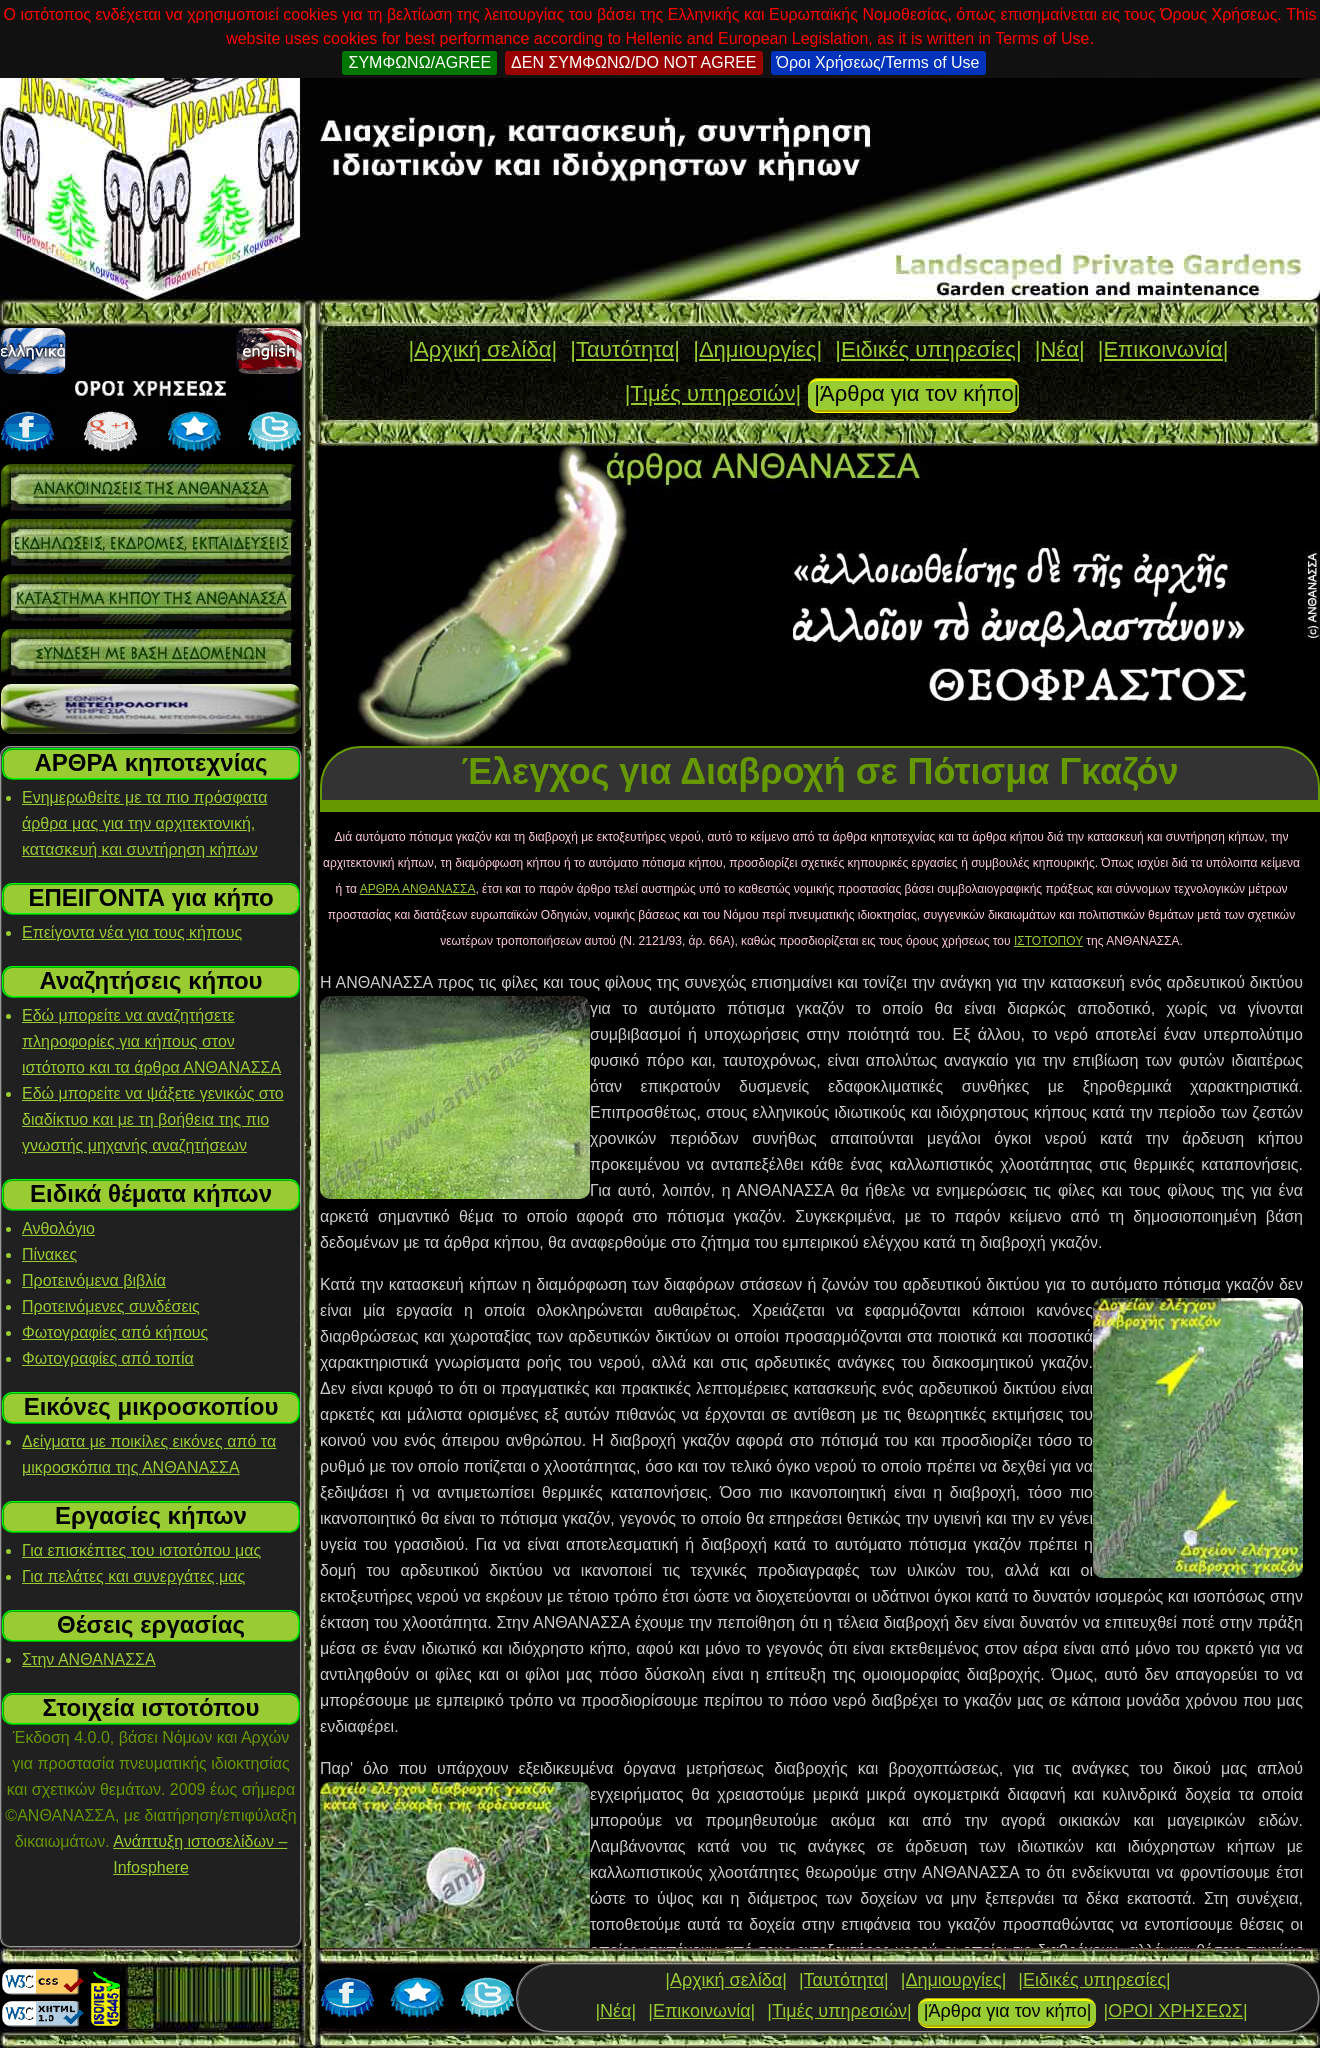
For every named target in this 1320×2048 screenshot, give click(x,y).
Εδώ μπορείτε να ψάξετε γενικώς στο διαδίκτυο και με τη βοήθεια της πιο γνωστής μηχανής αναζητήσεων (153, 1119)
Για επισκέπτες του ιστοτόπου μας (141, 1550)
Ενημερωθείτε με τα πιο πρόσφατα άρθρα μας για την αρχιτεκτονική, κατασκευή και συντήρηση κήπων (144, 823)
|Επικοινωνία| (1163, 349)
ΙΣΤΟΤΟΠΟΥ (1048, 941)
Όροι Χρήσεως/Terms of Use (878, 62)
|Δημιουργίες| (757, 349)
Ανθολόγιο (58, 1228)
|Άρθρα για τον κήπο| (916, 393)
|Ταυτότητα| (625, 349)
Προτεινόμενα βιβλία (94, 1280)
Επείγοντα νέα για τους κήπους (132, 932)
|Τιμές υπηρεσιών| (713, 393)
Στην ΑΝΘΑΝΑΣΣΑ (89, 1659)
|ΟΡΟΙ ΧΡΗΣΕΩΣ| (1175, 2011)
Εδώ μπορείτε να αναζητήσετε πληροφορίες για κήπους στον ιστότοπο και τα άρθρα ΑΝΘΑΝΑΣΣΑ (151, 1041)
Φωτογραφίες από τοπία (108, 1358)
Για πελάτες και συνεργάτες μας (133, 1576)
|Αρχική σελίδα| (482, 349)
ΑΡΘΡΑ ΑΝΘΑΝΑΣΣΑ (418, 889)
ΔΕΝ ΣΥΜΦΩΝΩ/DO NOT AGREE (633, 62)
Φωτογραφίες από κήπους (115, 1332)
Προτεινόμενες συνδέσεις (111, 1306)
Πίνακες (49, 1254)
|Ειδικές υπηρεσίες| (928, 349)
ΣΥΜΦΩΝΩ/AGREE (419, 62)
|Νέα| (1060, 349)
